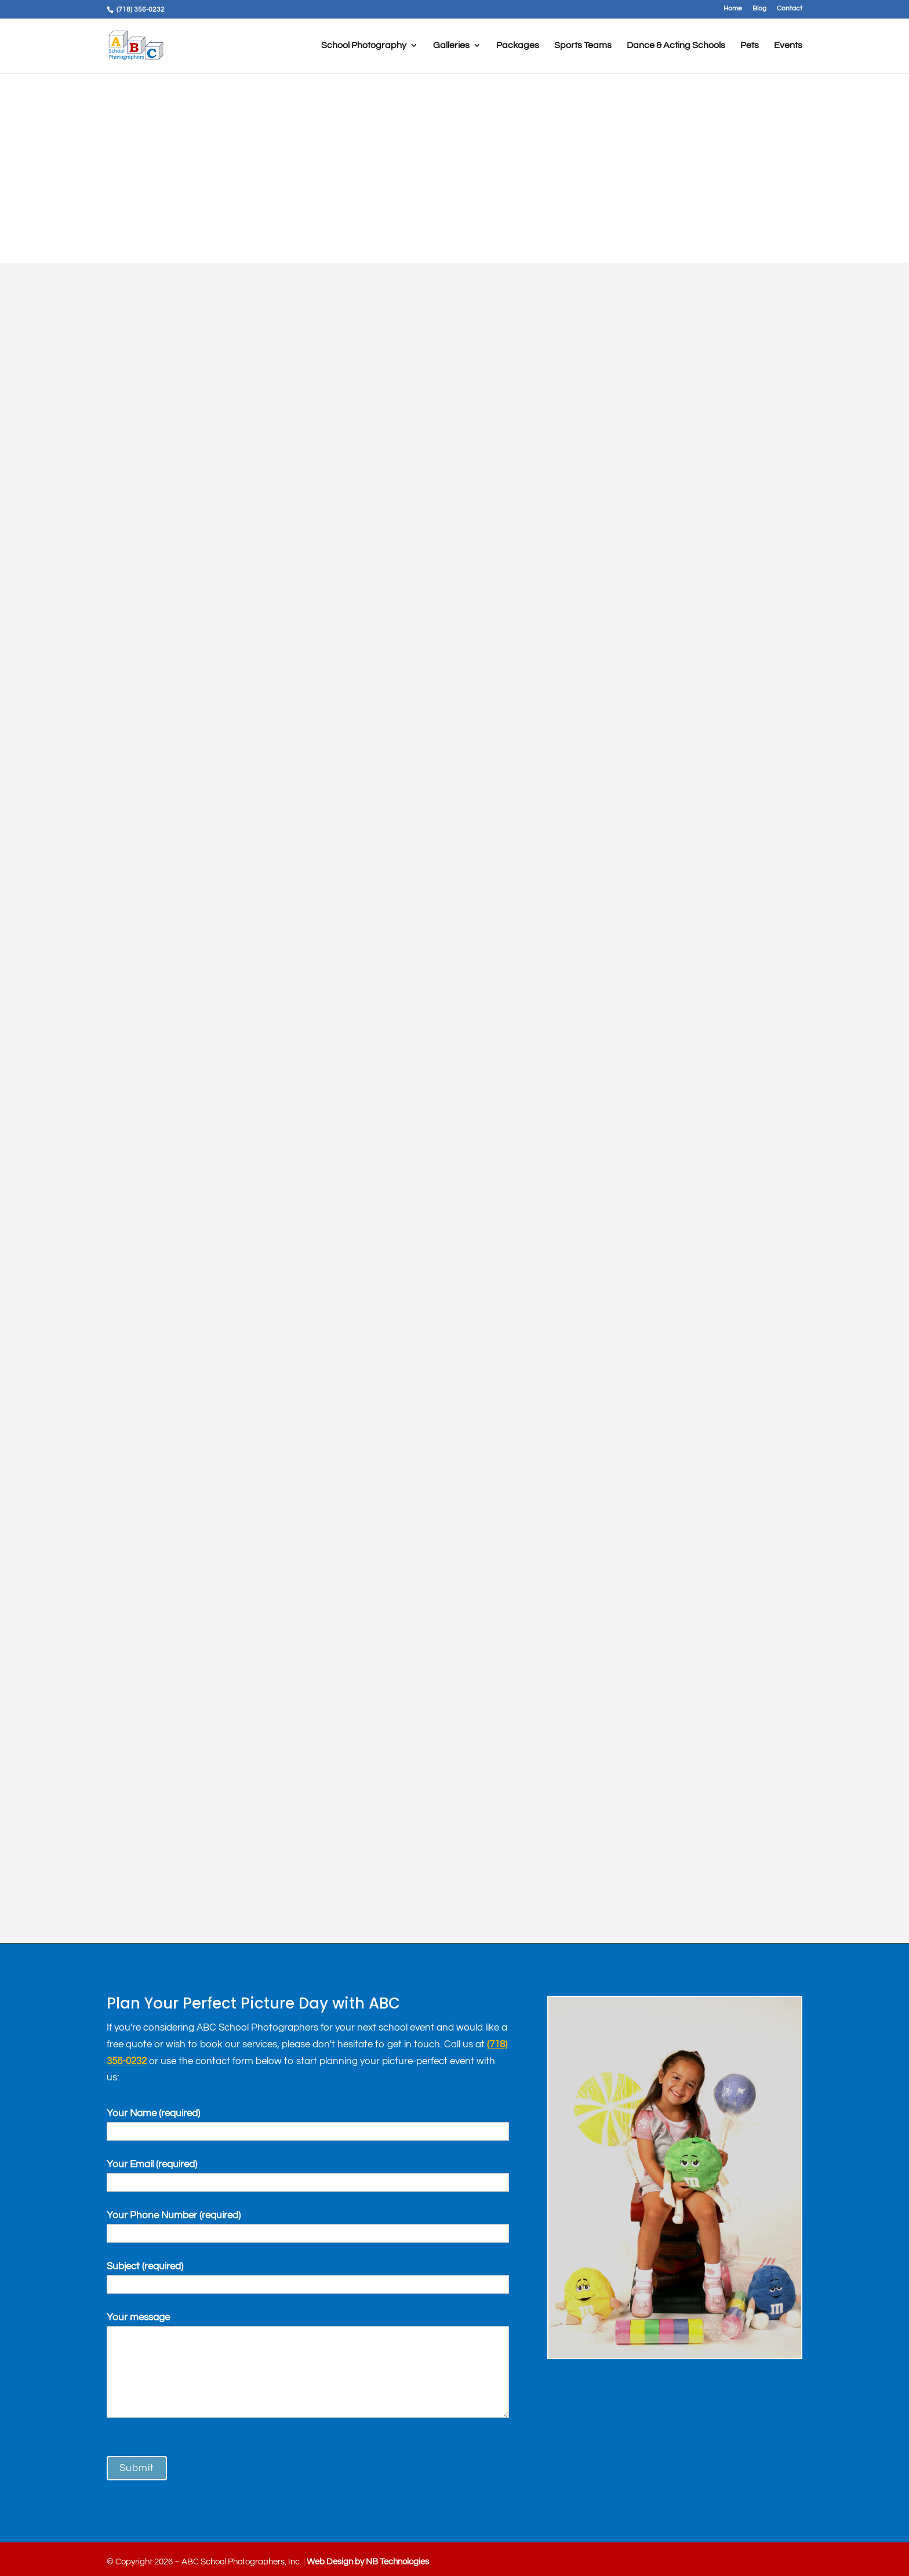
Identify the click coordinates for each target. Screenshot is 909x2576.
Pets (749, 45)
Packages (517, 45)
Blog (759, 8)
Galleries (451, 45)
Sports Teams (583, 45)
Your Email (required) (308, 2173)
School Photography (363, 45)
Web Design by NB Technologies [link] (368, 2561)
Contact (789, 8)
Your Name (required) (308, 2122)
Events (788, 45)
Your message (308, 2367)
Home (732, 8)
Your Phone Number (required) (308, 2224)
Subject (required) (308, 2275)
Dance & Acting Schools (676, 45)
